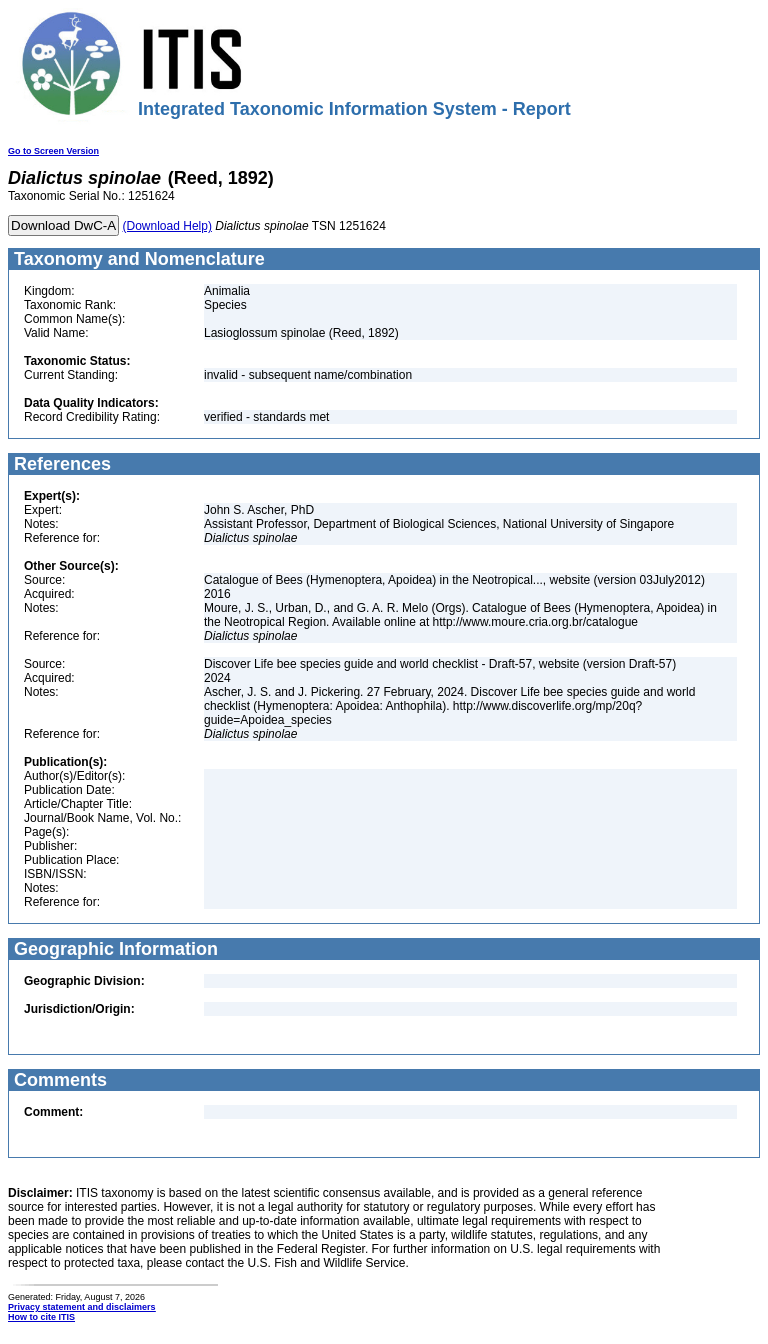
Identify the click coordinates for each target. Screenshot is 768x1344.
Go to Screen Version (53, 151)
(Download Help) (167, 226)
